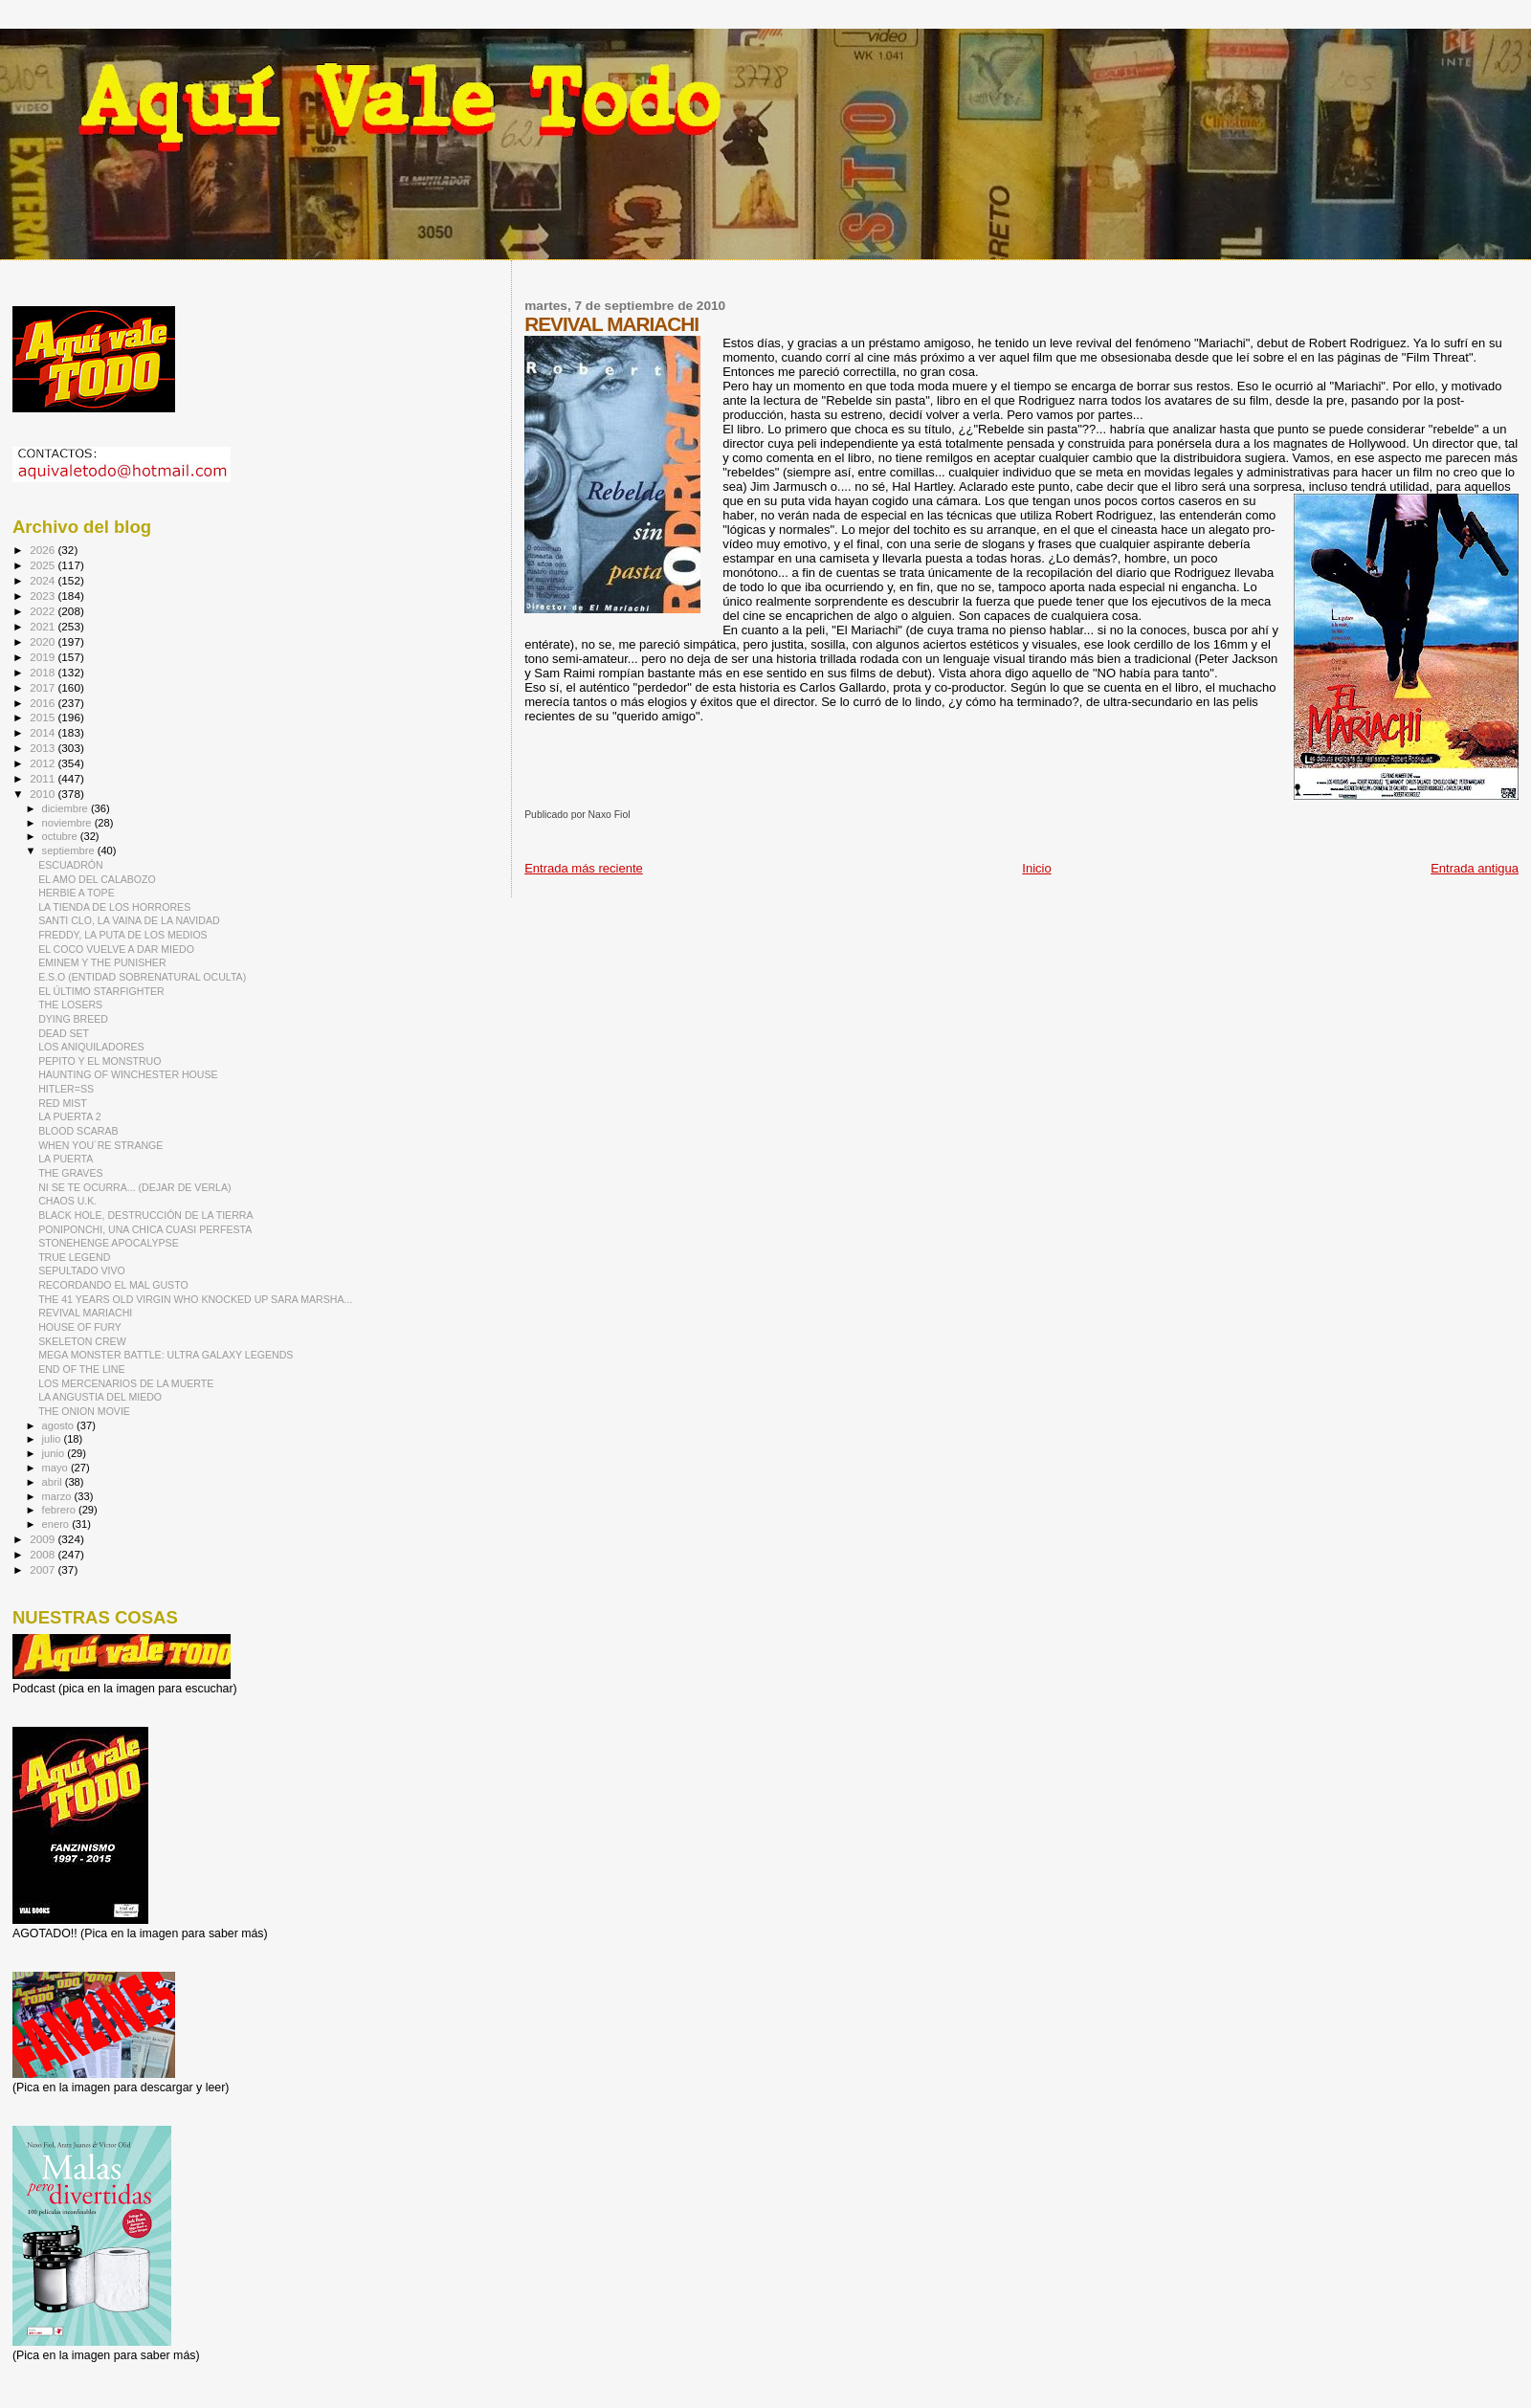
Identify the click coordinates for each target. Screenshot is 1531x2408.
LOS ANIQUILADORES (91, 1046)
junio (55, 1453)
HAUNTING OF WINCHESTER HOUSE (127, 1074)
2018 (43, 672)
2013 (43, 747)
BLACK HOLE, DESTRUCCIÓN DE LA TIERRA (145, 1215)
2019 (43, 657)
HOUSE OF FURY (80, 1327)
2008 (43, 1554)
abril (53, 1482)
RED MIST (62, 1103)
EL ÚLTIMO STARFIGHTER (101, 991)
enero (57, 1524)
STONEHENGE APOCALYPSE (108, 1242)
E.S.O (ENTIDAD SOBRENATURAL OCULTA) (142, 977)
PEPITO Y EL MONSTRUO (99, 1061)
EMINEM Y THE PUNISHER (102, 962)
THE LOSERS (70, 1004)
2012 (43, 763)
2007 (43, 1569)
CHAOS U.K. (67, 1200)
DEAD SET (63, 1033)
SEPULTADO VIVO (81, 1270)
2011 (43, 778)
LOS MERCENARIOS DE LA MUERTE (125, 1383)
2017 (43, 687)
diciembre (66, 808)
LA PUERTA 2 (69, 1116)
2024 (43, 580)
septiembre (70, 850)
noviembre (68, 822)
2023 (43, 595)
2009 (43, 1539)
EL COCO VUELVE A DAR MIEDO (116, 949)
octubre (61, 836)
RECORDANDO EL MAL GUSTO (113, 1285)
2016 (43, 702)
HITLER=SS (66, 1088)
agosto (60, 1425)
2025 (43, 565)
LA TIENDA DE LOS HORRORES (114, 907)
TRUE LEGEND (74, 1257)
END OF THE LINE (81, 1369)
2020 (43, 641)
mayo (56, 1467)
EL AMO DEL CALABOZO (97, 879)
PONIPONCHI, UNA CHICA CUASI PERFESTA (145, 1229)
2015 (43, 717)
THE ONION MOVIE (84, 1411)
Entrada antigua (1475, 868)
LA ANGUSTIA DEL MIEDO (100, 1397)
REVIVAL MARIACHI (85, 1312)
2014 (43, 732)
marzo (58, 1496)
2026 (43, 549)
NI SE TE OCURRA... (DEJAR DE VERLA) (134, 1187)
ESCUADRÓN (70, 865)
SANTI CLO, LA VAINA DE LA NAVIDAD (129, 920)
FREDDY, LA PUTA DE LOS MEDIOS (123, 934)
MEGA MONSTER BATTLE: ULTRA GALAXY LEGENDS (165, 1354)
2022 (43, 611)
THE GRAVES (70, 1173)
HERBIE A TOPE (76, 892)
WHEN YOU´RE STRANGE (100, 1145)
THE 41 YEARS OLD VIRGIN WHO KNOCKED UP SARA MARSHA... (195, 1299)
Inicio (1036, 868)
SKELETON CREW (82, 1341)
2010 (43, 793)
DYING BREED (73, 1019)
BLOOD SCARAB (78, 1131)
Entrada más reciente (583, 868)
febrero (60, 1509)
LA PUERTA (65, 1158)
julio (53, 1439)
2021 (43, 626)
